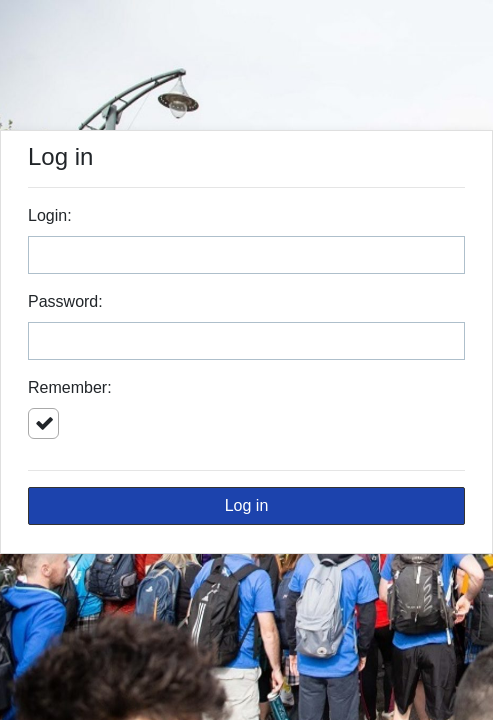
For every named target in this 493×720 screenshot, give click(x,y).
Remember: (70, 387)
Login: (50, 215)
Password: (65, 301)
